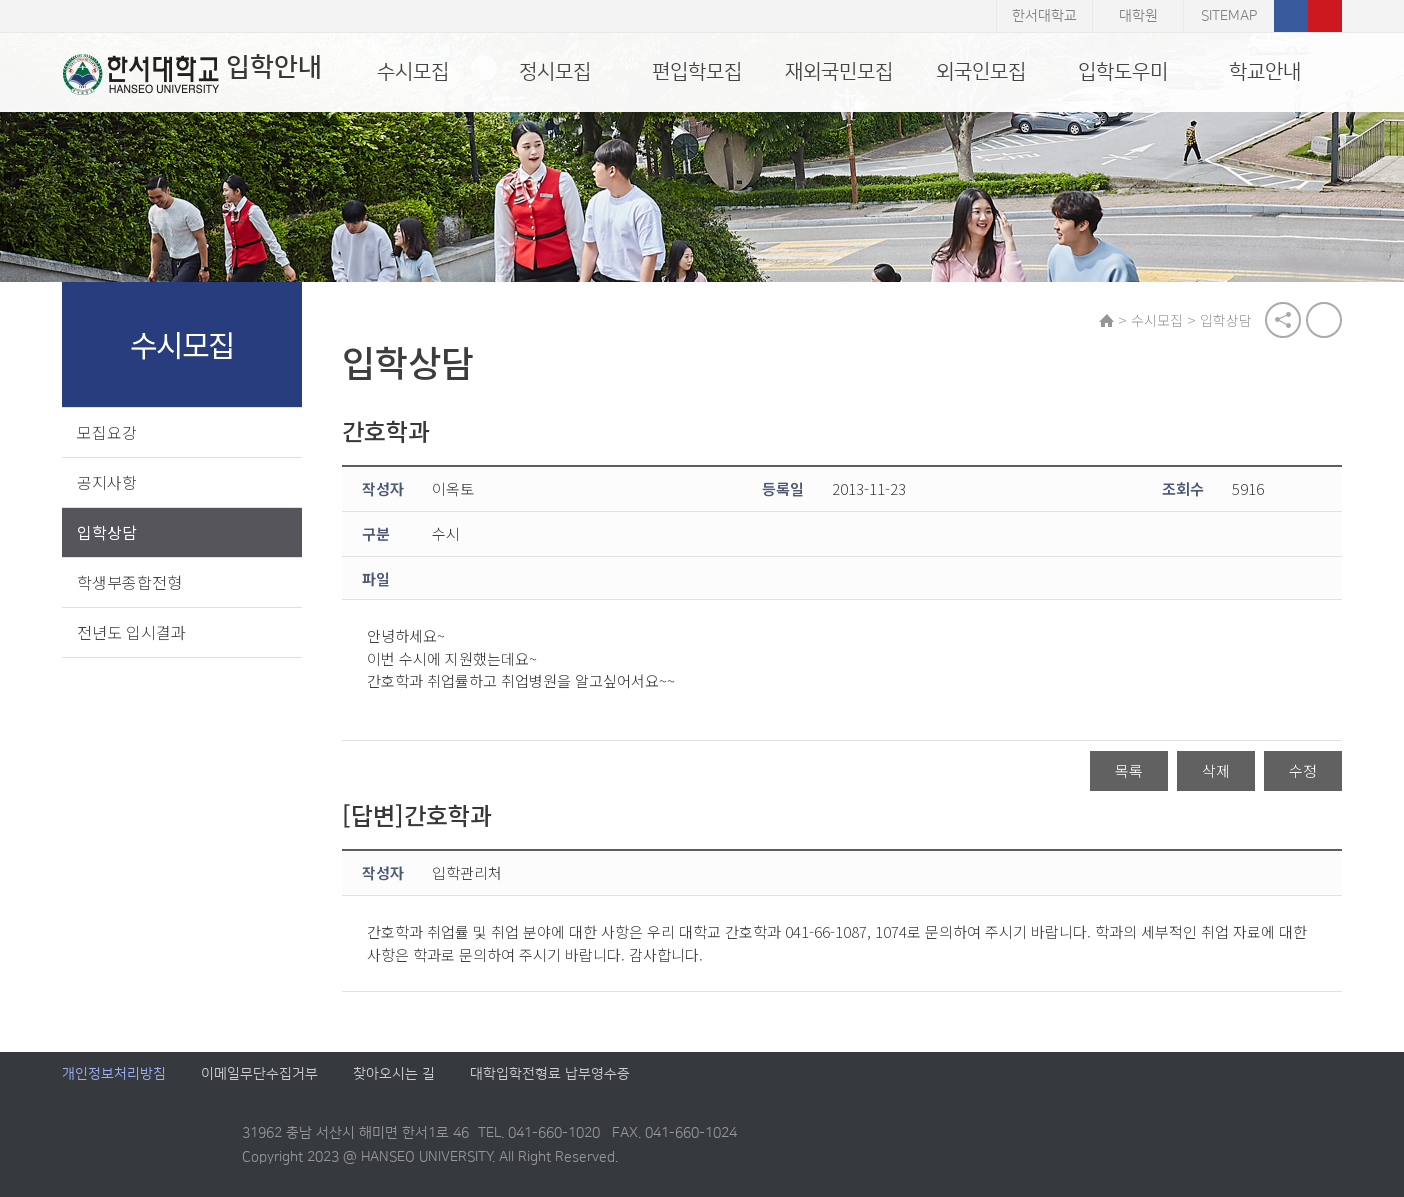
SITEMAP (1229, 16)
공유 (1283, 320)
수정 (1303, 771)
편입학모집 (697, 72)
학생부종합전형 (129, 582)
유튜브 (1325, 16)
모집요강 (107, 432)
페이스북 (1291, 16)
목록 (1129, 771)
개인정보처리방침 (114, 1075)
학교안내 (1265, 72)
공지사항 (107, 482)
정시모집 (555, 72)
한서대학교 (1044, 16)
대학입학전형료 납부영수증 (550, 1075)
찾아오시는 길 (394, 1075)
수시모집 (413, 72)
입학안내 (191, 74)
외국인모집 (981, 72)
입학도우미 (1123, 72)
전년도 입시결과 (131, 632)
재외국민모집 (839, 72)
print (1324, 320)
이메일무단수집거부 (259, 1075)
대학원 (1138, 16)
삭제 (1216, 771)
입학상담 (107, 532)
